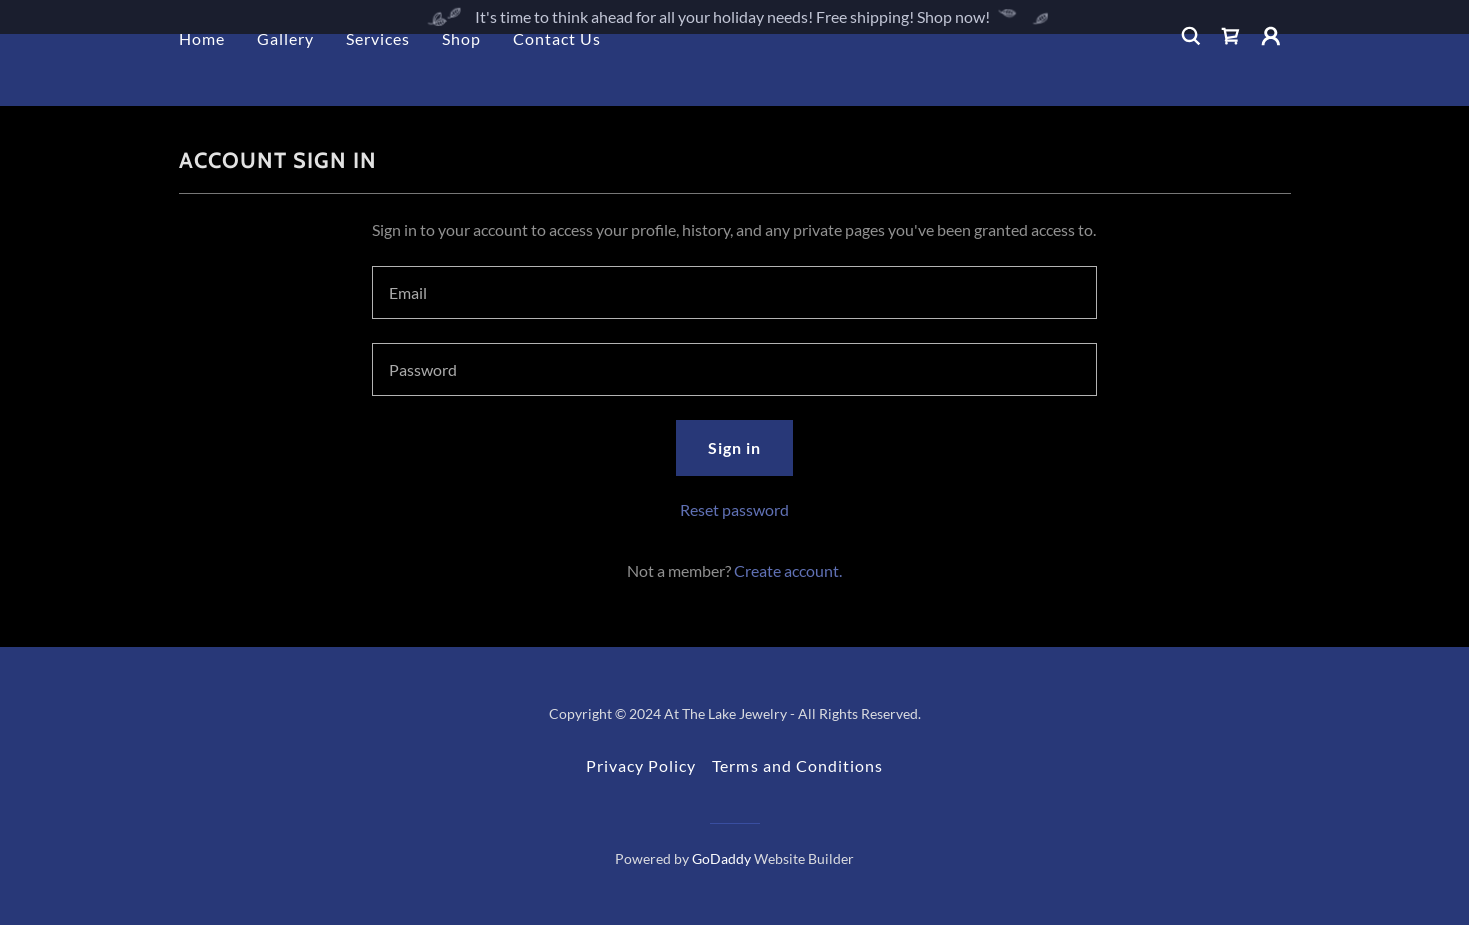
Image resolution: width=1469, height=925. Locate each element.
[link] (1231, 70)
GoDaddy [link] (721, 858)
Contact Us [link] (557, 72)
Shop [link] (461, 72)
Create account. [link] (788, 570)
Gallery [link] (285, 72)
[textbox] (734, 292)
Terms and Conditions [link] (797, 765)
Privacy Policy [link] (641, 765)
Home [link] (202, 72)
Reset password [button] (734, 509)
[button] (1271, 70)
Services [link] (378, 72)
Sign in (734, 447)
